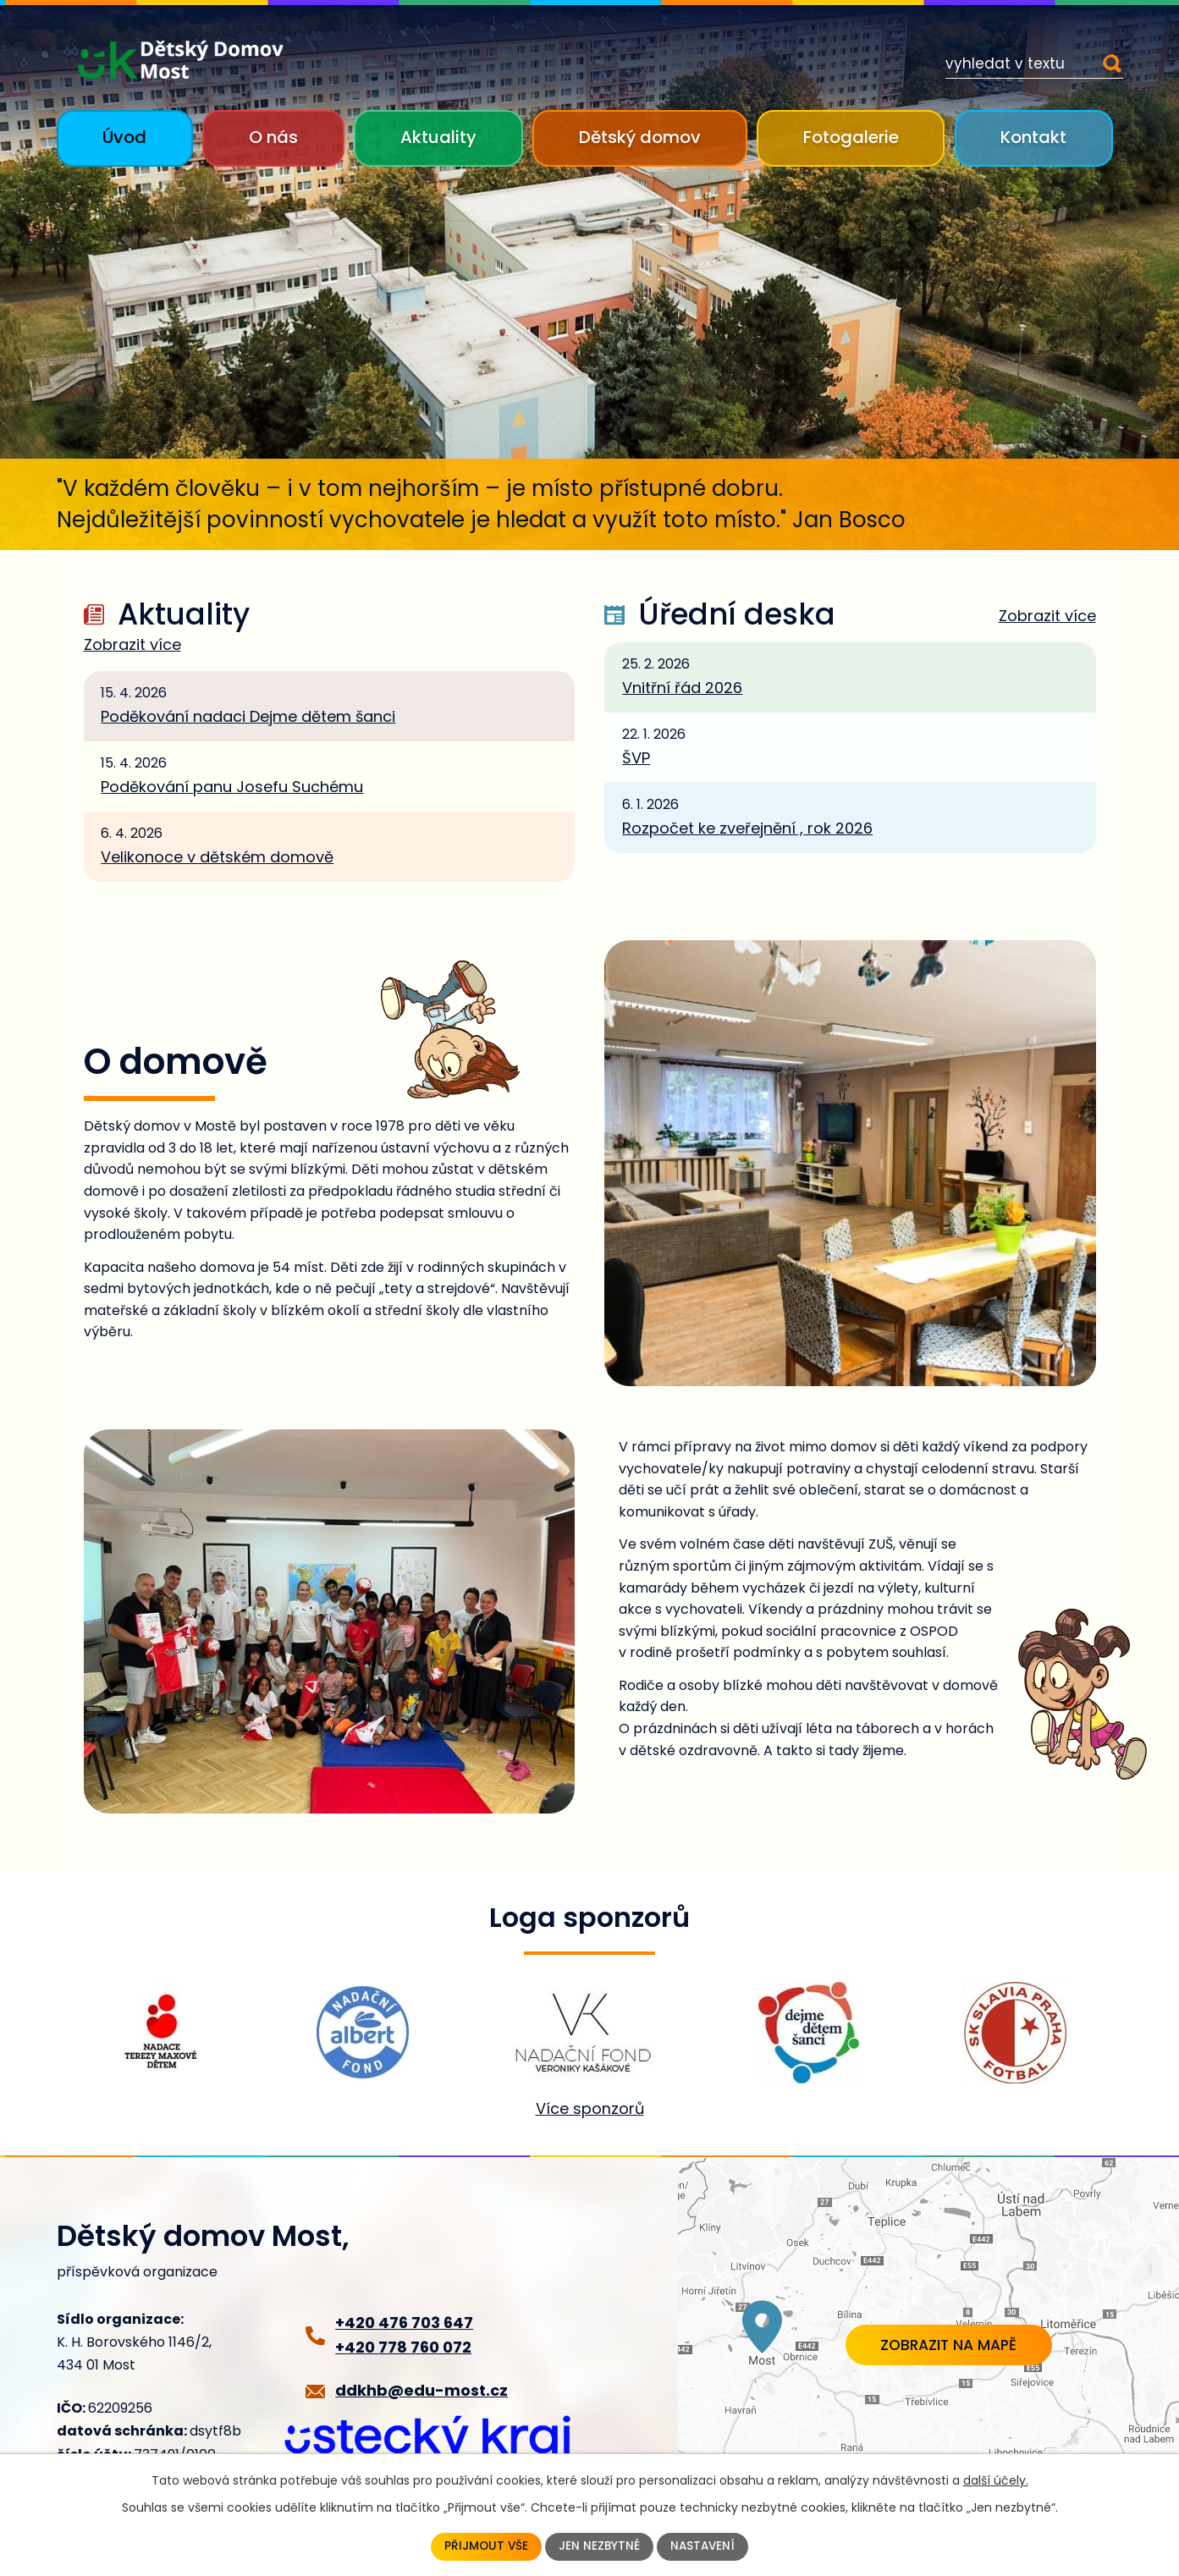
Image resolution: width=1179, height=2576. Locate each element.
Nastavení (703, 2546)
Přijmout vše (484, 2546)
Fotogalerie (851, 137)
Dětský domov (640, 137)
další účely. (995, 2479)
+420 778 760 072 (403, 2347)
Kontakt (1033, 137)
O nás (273, 137)
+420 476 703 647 (404, 2322)
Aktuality (438, 137)
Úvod (124, 137)
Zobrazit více (132, 645)
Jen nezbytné (599, 2546)
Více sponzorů (590, 2108)
